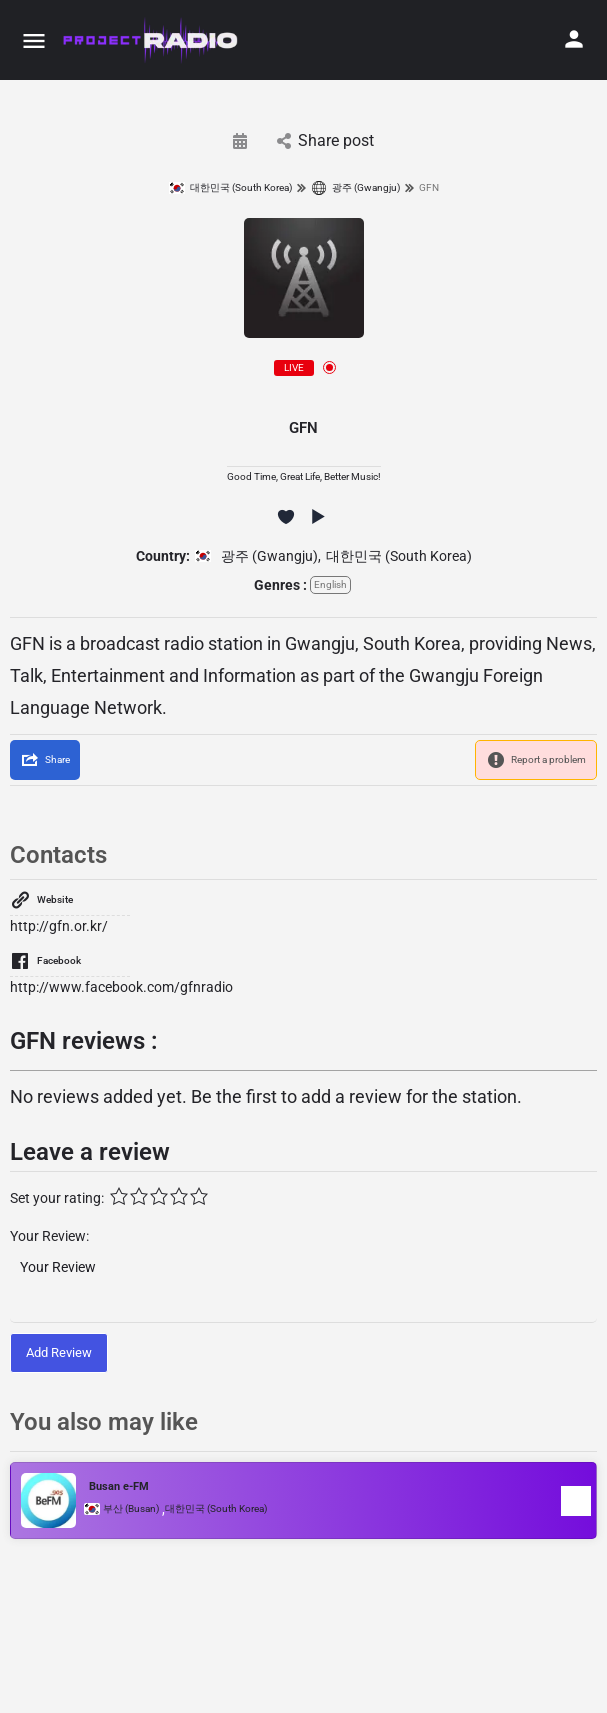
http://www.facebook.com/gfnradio (121, 987)
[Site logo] (151, 40)
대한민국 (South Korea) (230, 188)
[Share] (45, 760)
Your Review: (49, 1236)
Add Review (59, 1352)
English (330, 584)
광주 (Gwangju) (355, 188)
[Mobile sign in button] (574, 39)
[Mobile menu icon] (34, 40)
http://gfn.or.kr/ (59, 926)
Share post (325, 140)
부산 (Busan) (131, 1509)
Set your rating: (57, 1198)
